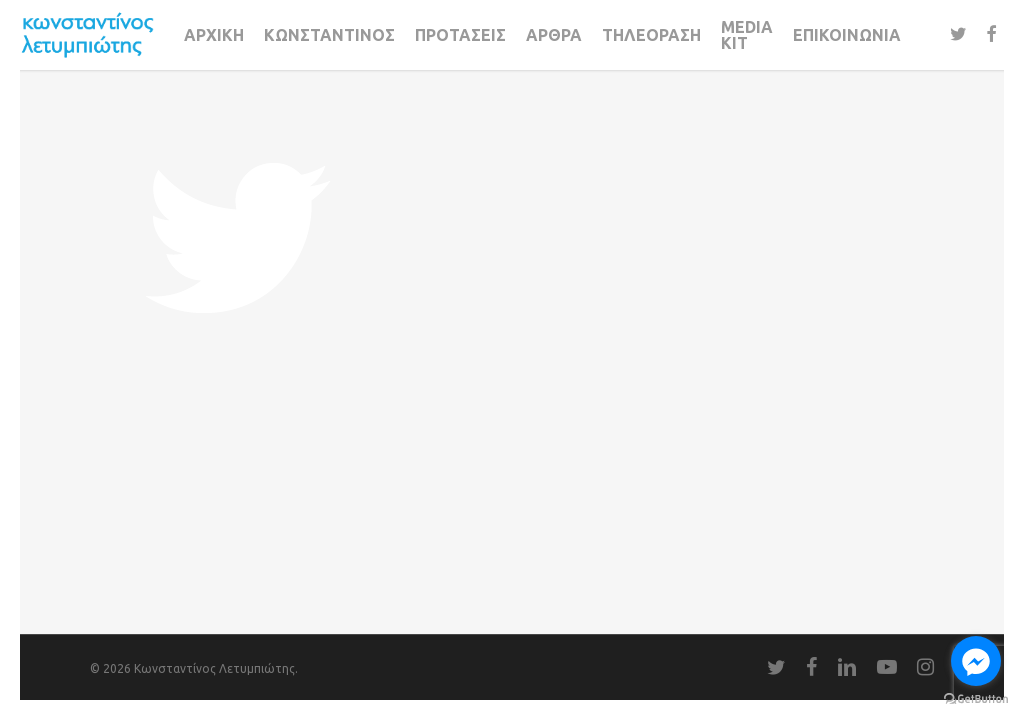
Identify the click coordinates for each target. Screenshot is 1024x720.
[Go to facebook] (976, 661)
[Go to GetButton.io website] (976, 699)
